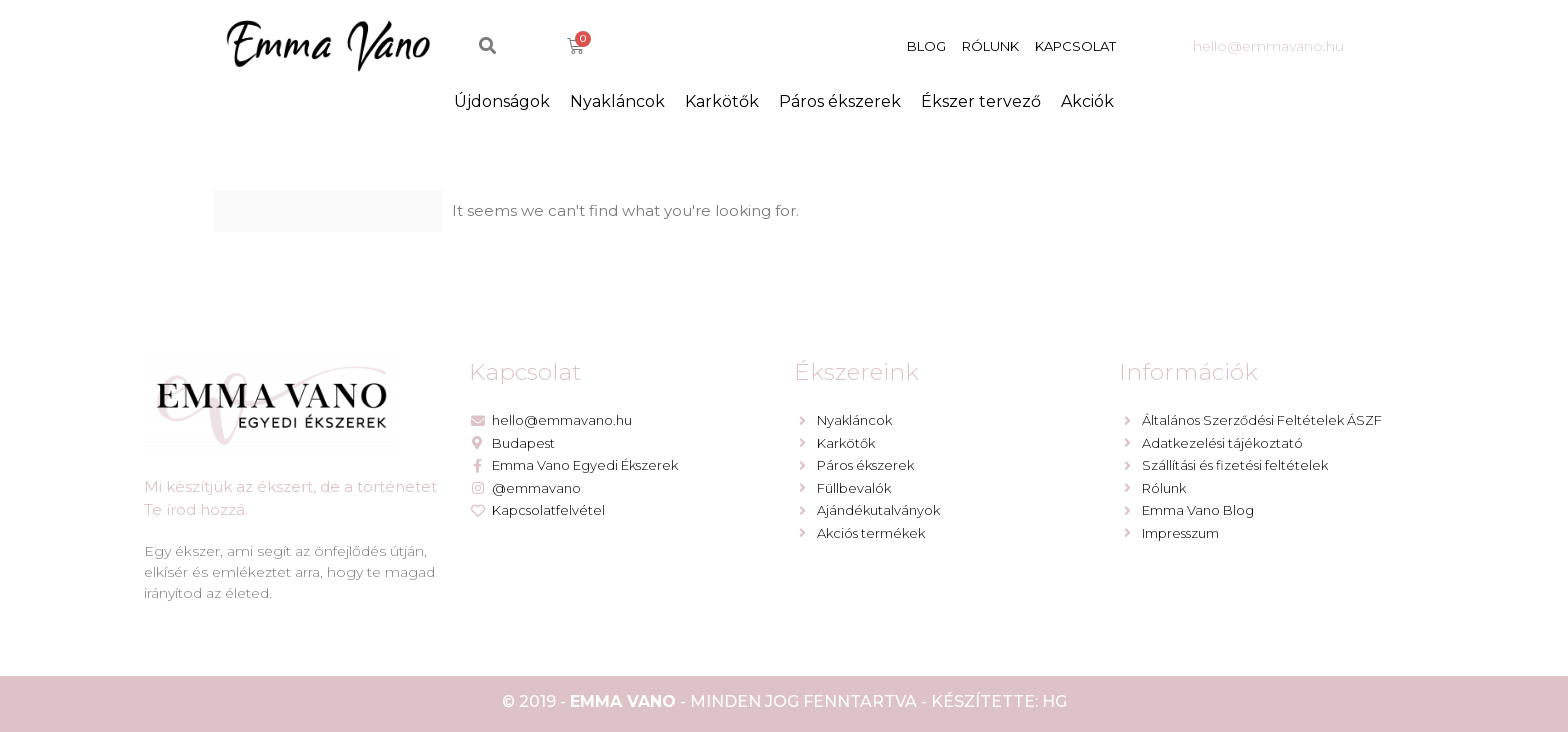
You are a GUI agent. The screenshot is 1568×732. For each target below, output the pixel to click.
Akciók (1087, 101)
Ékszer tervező (981, 101)
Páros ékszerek (840, 101)
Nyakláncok (617, 101)
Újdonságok (502, 101)
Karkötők (722, 101)
